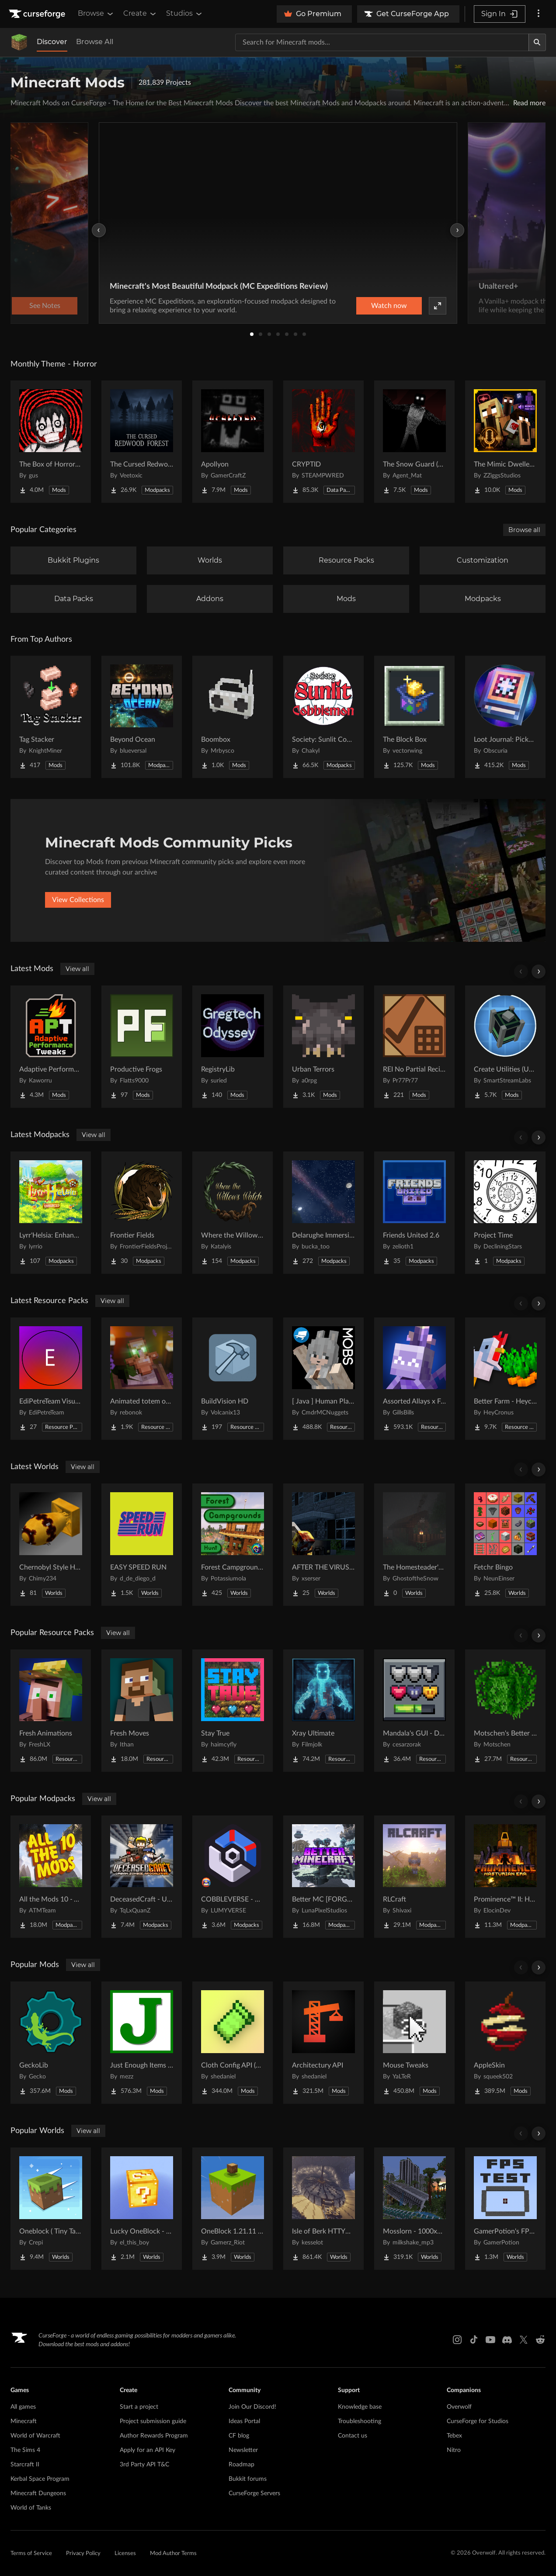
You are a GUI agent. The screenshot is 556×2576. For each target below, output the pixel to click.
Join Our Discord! (252, 2407)
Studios (184, 13)
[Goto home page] (38, 14)
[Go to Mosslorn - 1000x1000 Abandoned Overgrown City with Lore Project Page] (414, 2208)
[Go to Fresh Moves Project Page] (141, 1710)
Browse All (94, 42)
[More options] (538, 14)
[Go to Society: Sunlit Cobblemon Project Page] (323, 717)
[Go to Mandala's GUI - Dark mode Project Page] (414, 1710)
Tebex (454, 2436)
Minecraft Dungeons (38, 2493)
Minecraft (23, 2421)
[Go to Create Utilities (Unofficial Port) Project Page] (505, 1046)
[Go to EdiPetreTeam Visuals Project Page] (50, 1378)
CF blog (239, 2436)
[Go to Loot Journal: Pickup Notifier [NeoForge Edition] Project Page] (505, 717)
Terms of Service (31, 2553)
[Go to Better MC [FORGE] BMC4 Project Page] (323, 1876)
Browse (96, 13)
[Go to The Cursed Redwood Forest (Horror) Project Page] (141, 441)
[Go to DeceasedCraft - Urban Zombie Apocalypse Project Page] (141, 1876)
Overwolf (459, 2407)
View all (77, 969)
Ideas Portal (244, 2421)
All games (23, 2407)
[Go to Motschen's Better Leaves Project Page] (505, 1710)
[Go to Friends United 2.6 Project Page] (414, 1212)
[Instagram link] (457, 2339)
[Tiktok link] (474, 2339)
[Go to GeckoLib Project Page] (50, 2042)
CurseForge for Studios (477, 2421)
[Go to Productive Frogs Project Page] (141, 1046)
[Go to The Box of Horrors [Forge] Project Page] (50, 441)
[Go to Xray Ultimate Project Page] (323, 1710)
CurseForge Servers (254, 2493)
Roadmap (241, 2465)
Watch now (389, 305)
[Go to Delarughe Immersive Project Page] (323, 1212)
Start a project (139, 2407)
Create (140, 13)
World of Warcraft (35, 2436)
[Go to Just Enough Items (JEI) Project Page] (141, 2042)
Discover (52, 42)
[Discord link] (507, 2339)
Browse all (524, 530)
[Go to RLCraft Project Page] (414, 1876)
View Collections (78, 899)
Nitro (454, 2450)
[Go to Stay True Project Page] (232, 1710)
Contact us (352, 2436)
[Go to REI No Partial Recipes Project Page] (414, 1046)
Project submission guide (153, 2421)
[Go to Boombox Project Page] (232, 717)
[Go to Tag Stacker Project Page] (50, 717)
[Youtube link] (490, 2339)
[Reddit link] (540, 2339)
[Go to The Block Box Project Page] (414, 717)
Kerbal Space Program (40, 2479)
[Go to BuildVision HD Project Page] (232, 1378)
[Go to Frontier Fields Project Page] (141, 1212)
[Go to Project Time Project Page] (505, 1212)
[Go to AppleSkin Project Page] (505, 2042)
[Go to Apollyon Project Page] (232, 441)
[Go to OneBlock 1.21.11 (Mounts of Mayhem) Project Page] (232, 2208)
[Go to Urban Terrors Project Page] (323, 1046)
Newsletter (243, 2450)
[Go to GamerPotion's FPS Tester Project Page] (505, 2208)
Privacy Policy (83, 2553)
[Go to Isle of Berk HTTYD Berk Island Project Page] (323, 2208)
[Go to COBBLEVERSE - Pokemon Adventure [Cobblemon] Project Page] (232, 1876)
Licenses (125, 2553)
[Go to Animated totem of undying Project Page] (141, 1378)
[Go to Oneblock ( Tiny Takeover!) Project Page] (50, 2208)
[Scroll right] (539, 972)
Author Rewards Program (154, 2436)
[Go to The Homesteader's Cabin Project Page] (414, 1544)
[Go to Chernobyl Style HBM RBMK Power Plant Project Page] (50, 1544)
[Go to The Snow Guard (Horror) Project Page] (414, 441)
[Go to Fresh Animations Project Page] (50, 1710)
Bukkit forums (248, 2479)
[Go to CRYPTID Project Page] (323, 441)
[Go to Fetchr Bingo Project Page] (505, 1544)
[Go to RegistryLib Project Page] (232, 1046)
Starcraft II (24, 2465)
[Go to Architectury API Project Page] (323, 2042)
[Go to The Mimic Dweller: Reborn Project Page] (505, 441)
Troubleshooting (359, 2421)
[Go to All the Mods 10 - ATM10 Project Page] (50, 1876)
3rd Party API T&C (144, 2465)
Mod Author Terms (173, 2553)
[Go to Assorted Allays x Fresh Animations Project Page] (414, 1378)
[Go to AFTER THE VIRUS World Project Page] (323, 1544)
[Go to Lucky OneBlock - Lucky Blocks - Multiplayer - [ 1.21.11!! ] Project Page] (141, 2208)
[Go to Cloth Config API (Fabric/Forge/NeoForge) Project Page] (232, 2042)
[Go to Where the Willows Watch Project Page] (232, 1212)
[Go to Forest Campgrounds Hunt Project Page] (232, 1544)
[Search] (537, 42)
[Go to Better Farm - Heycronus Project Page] (505, 1378)
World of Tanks (30, 2508)
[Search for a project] (382, 42)
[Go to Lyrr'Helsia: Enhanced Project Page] (50, 1212)
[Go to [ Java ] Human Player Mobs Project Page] (323, 1378)
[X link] (523, 2339)
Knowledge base (360, 2407)
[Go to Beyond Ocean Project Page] (141, 717)
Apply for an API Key (147, 2450)
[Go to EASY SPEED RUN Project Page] (141, 1544)
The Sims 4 (25, 2450)
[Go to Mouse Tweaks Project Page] (414, 2042)
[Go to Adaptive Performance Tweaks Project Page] (50, 1046)
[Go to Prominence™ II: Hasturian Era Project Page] (505, 1876)
